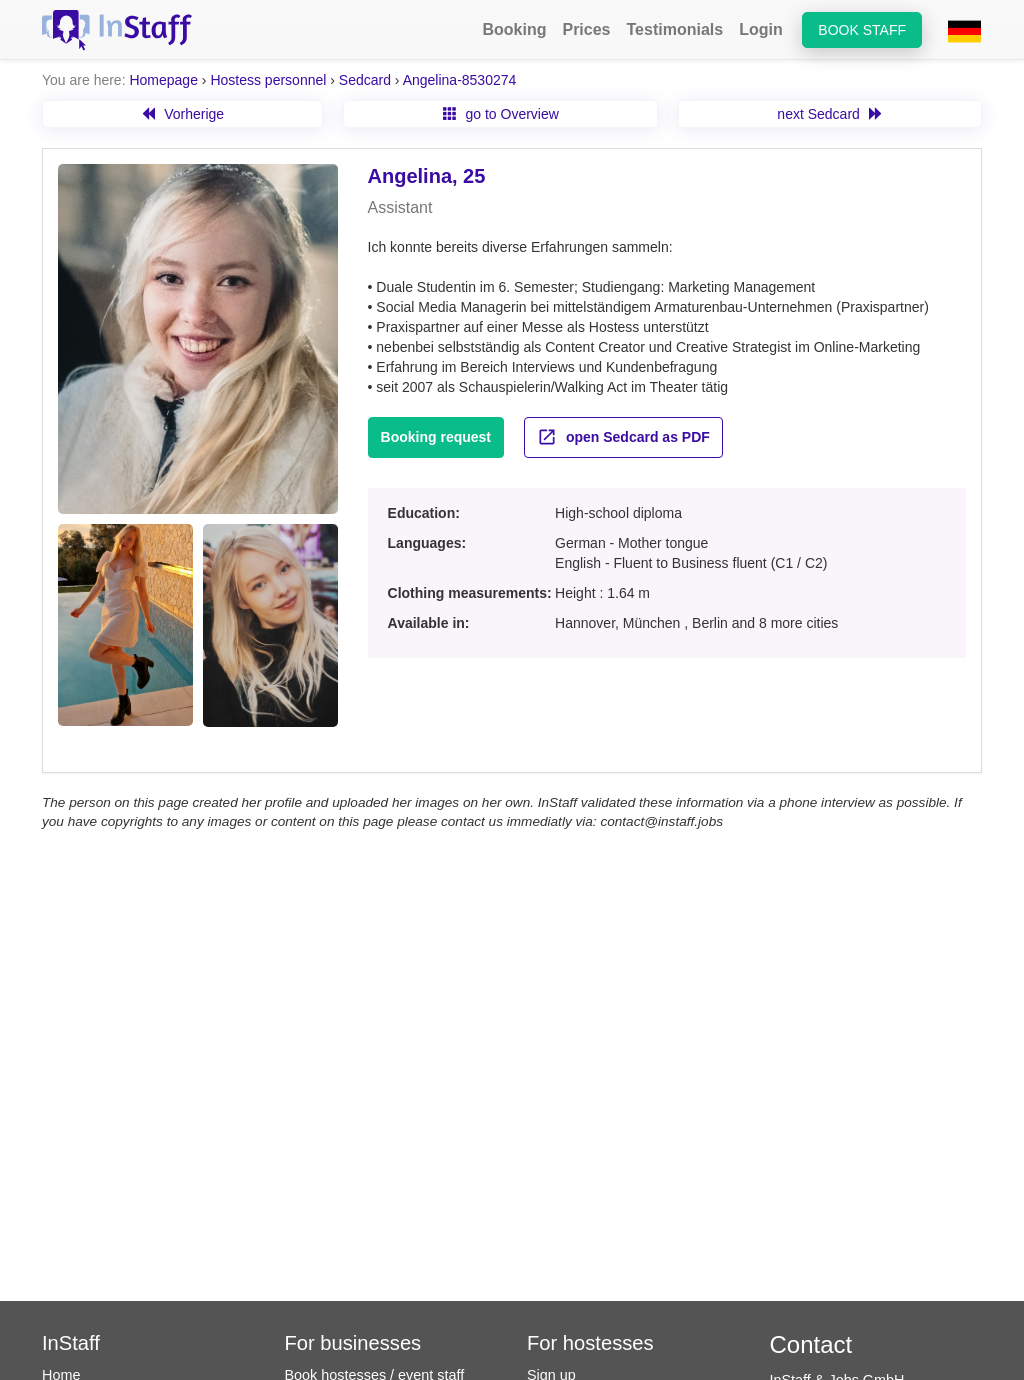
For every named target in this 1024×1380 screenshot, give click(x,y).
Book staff (862, 30)
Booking (514, 29)
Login (761, 29)
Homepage (163, 80)
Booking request (436, 437)
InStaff (71, 1343)
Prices (586, 29)
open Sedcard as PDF (623, 437)
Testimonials (675, 29)
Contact (811, 1344)
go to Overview (501, 114)
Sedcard (365, 80)
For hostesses (590, 1343)
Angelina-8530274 (460, 80)
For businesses (353, 1343)
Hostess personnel (268, 80)
